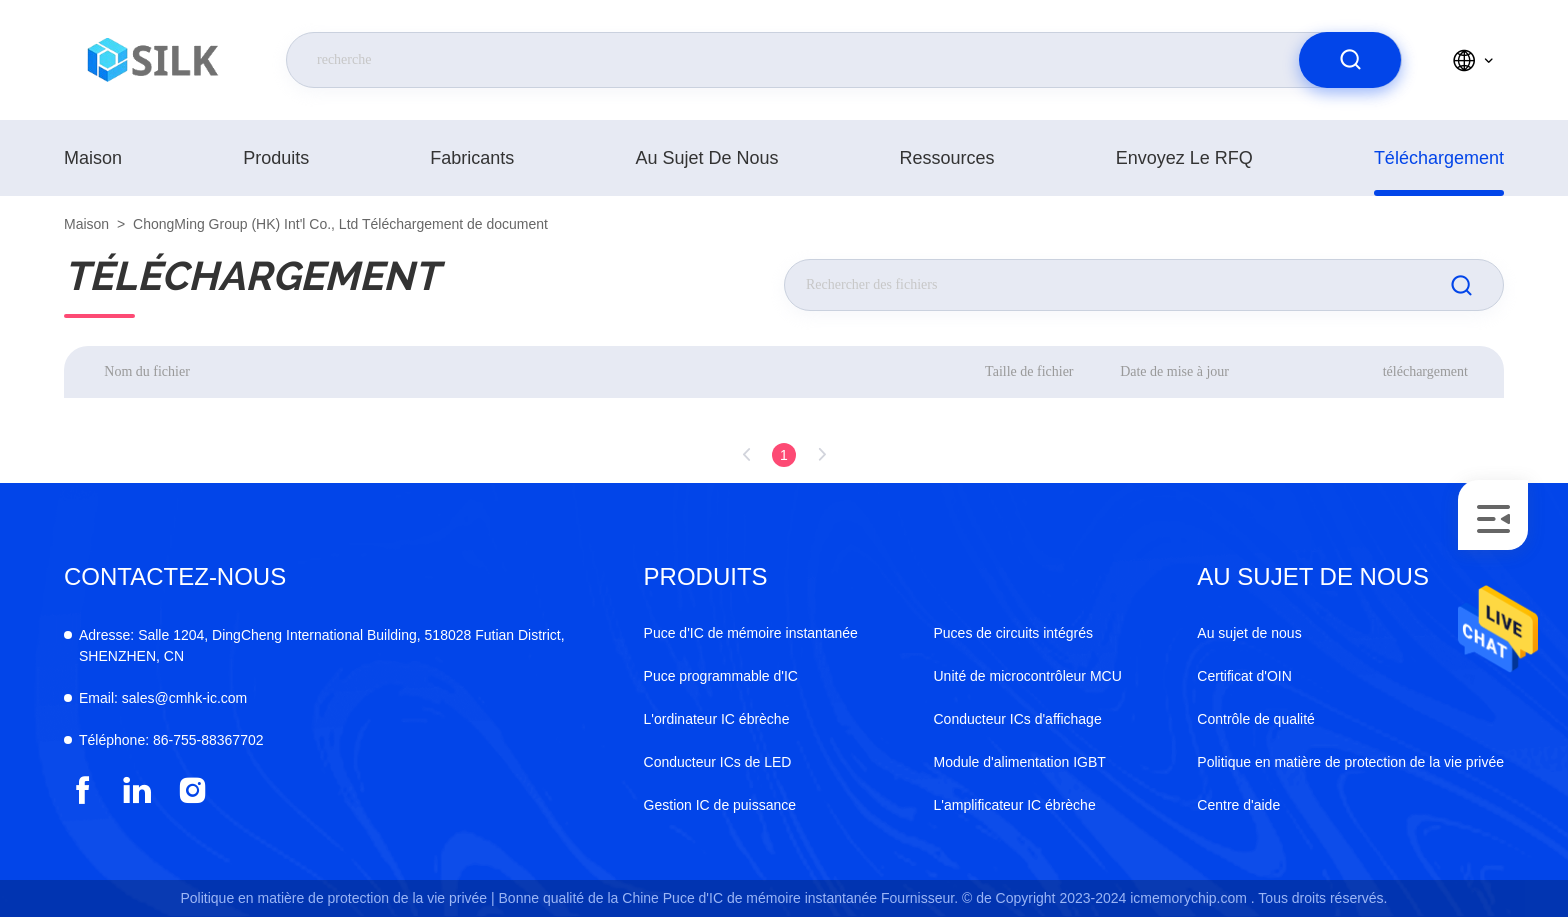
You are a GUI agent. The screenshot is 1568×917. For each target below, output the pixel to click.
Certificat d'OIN (1244, 676)
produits (276, 158)
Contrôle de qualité (1256, 719)
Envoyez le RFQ (1184, 158)
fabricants (472, 158)
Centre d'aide (1238, 805)
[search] (1350, 60)
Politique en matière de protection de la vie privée (1350, 762)
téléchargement (1439, 158)
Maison (93, 158)
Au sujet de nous (706, 158)
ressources (947, 158)
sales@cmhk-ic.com (163, 698)
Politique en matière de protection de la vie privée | (337, 898)
